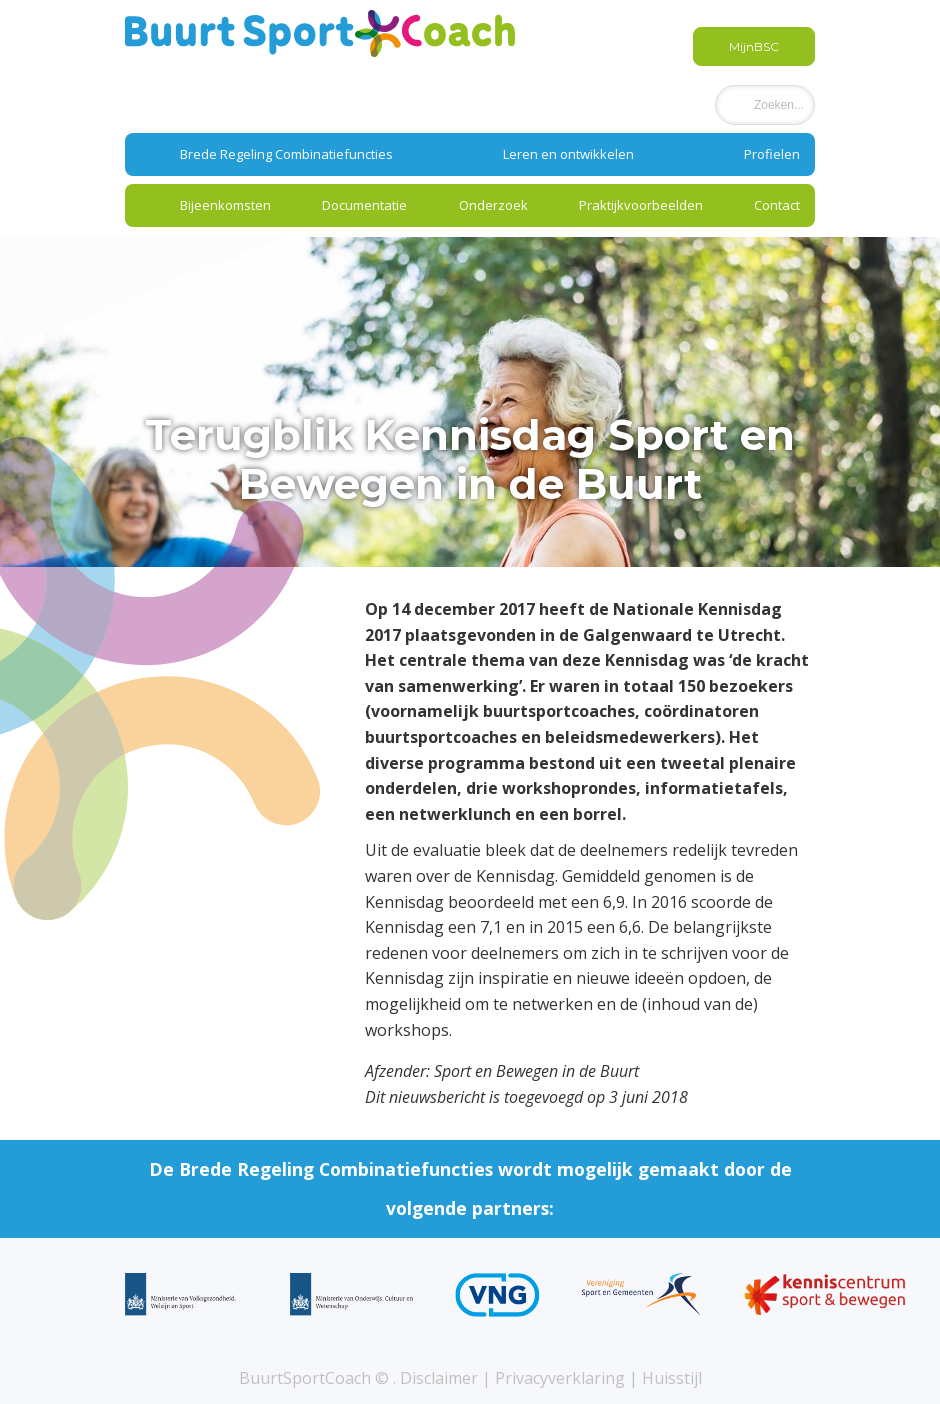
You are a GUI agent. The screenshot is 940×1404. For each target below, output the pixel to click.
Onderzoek (493, 205)
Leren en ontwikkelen (568, 154)
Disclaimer (439, 1378)
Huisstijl (672, 1378)
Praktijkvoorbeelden (641, 205)
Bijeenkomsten (225, 205)
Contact (777, 205)
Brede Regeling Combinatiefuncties (286, 154)
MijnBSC (754, 46)
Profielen (772, 154)
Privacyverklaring (560, 1378)
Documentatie (364, 205)
